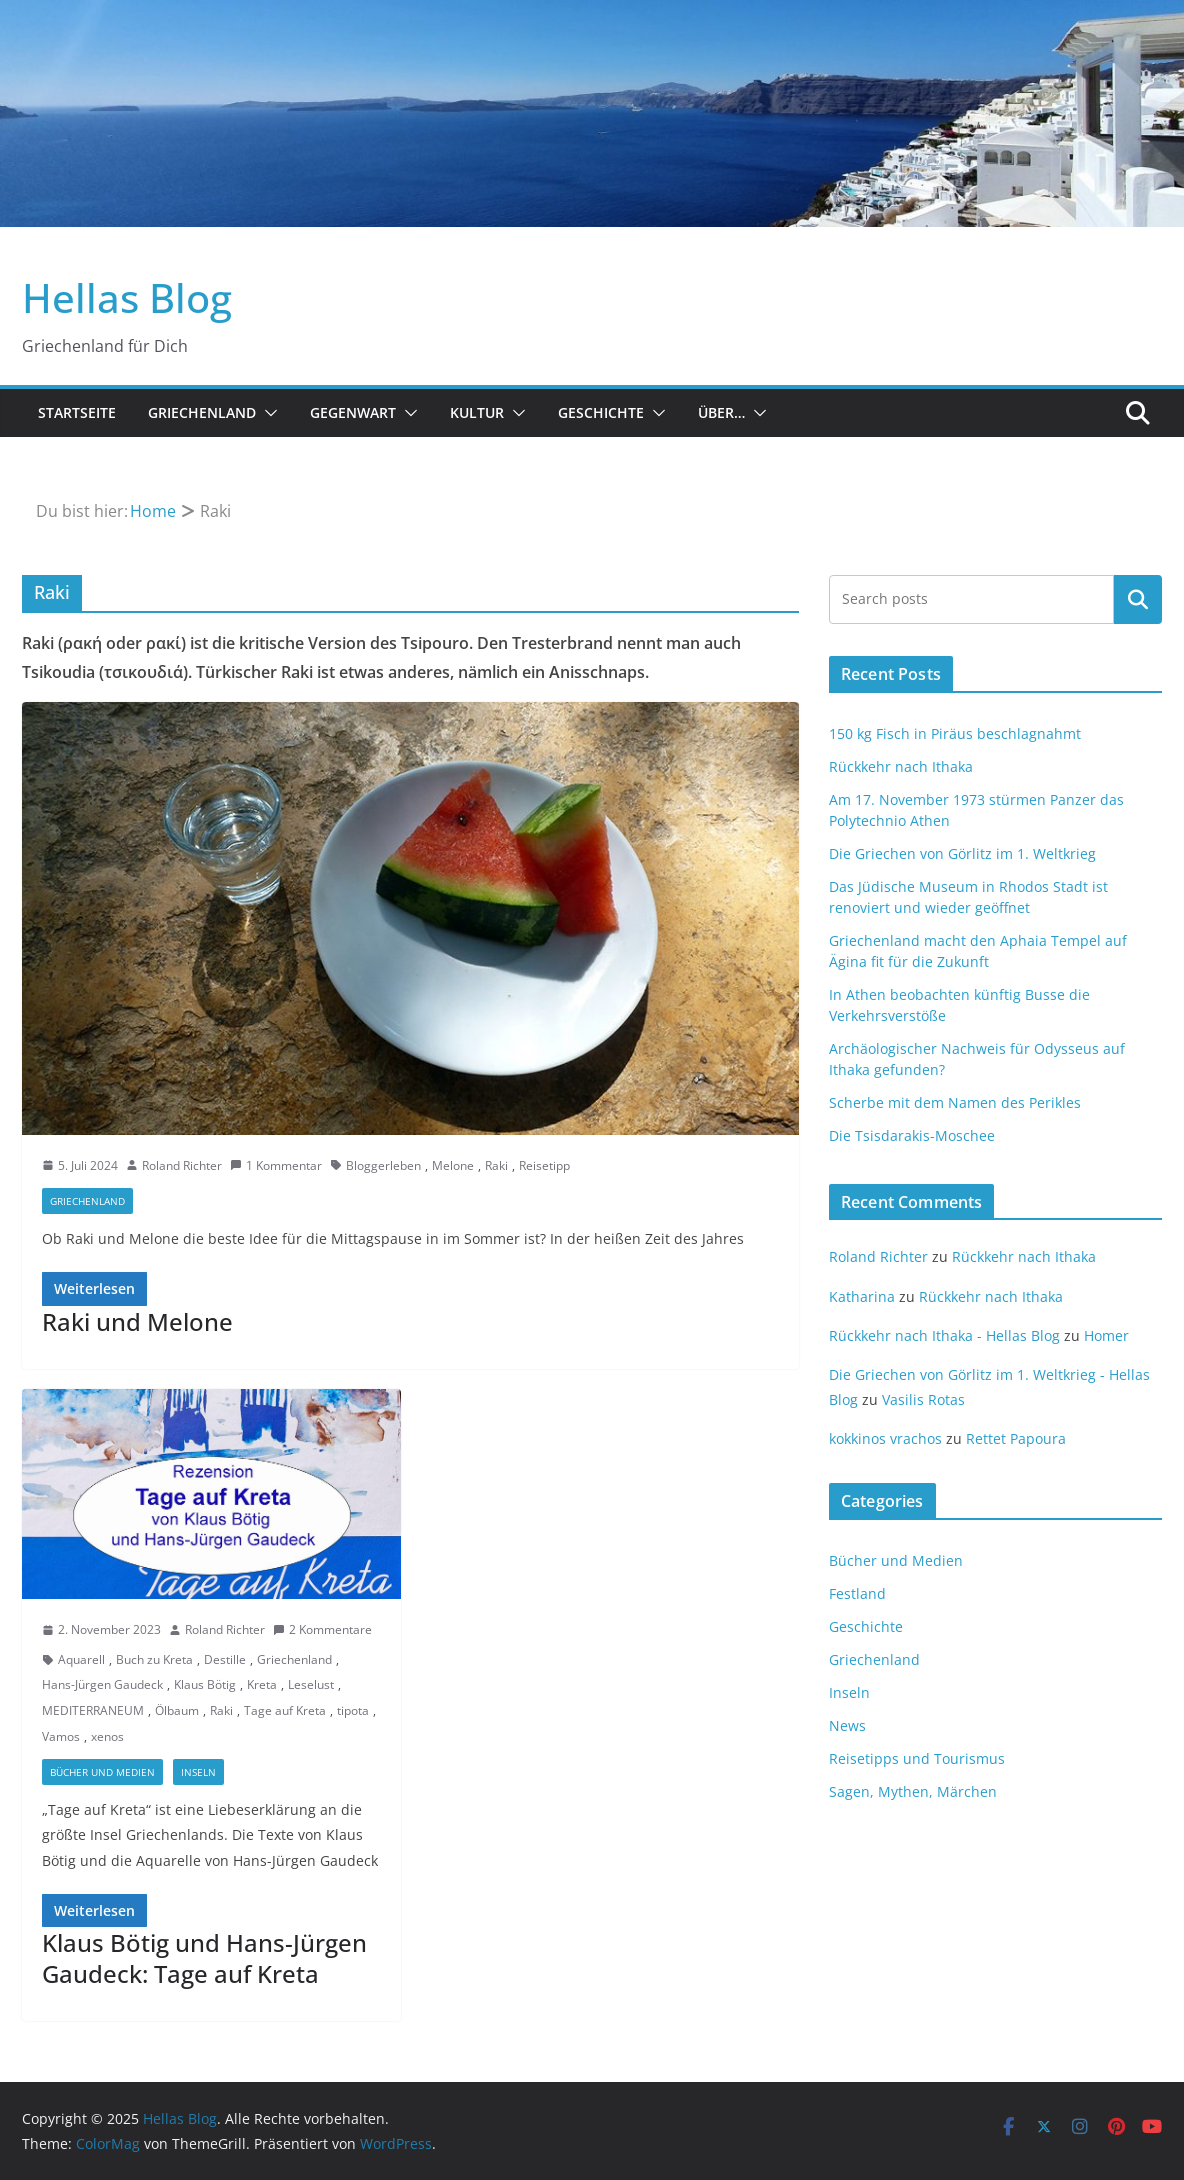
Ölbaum (177, 1710)
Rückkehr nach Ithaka (901, 766)
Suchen (1138, 599)
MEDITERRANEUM (93, 1710)
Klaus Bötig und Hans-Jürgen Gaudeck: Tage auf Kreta (204, 1958)
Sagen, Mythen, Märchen (913, 1791)
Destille (225, 1659)
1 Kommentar (276, 1165)
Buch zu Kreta (154, 1659)
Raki (496, 1165)
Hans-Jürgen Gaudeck (102, 1684)
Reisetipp (544, 1165)
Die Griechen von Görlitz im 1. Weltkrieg (962, 853)
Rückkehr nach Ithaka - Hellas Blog (944, 1335)
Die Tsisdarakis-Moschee (912, 1135)
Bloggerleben (383, 1165)
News (847, 1725)
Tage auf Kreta (285, 1710)
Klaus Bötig (205, 1684)
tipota (353, 1710)
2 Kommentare (322, 1629)
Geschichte (601, 412)
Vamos (61, 1736)
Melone (453, 1165)
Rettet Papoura (1016, 1438)
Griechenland (202, 412)
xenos (107, 1736)
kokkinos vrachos (885, 1438)
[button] (267, 413)
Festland (857, 1593)
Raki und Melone (137, 1321)
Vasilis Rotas (923, 1399)
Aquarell (81, 1659)
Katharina (862, 1296)
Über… (721, 412)
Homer (1106, 1335)
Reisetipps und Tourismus (917, 1758)
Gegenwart (353, 412)
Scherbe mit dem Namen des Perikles (955, 1102)
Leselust (311, 1684)
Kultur (477, 412)
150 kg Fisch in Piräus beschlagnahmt (955, 733)
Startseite (77, 412)
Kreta (262, 1684)
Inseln (198, 1772)
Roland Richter (182, 1165)
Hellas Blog (127, 297)
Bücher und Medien (102, 1772)
